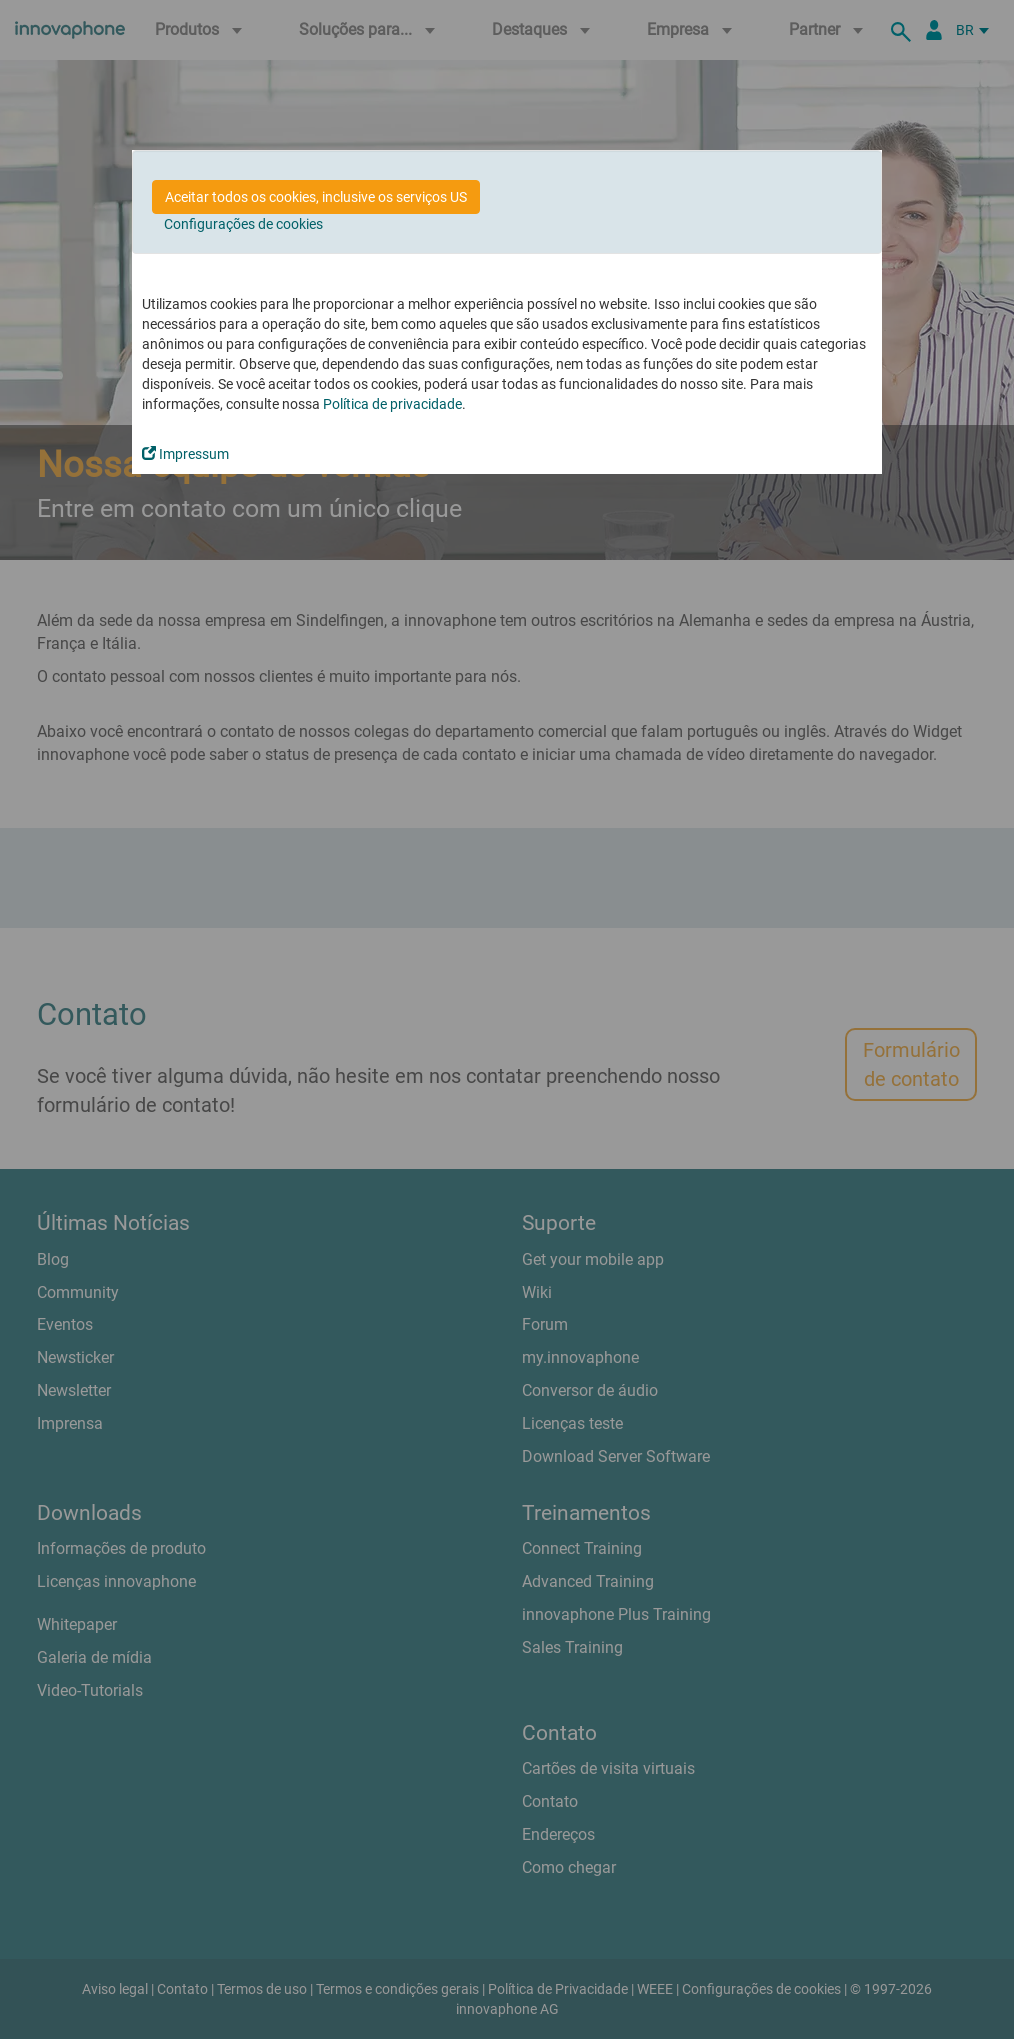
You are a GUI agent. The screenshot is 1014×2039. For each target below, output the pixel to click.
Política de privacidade (392, 404)
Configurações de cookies (243, 224)
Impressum (185, 454)
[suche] (904, 30)
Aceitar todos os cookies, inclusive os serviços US (316, 197)
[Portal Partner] (934, 30)
